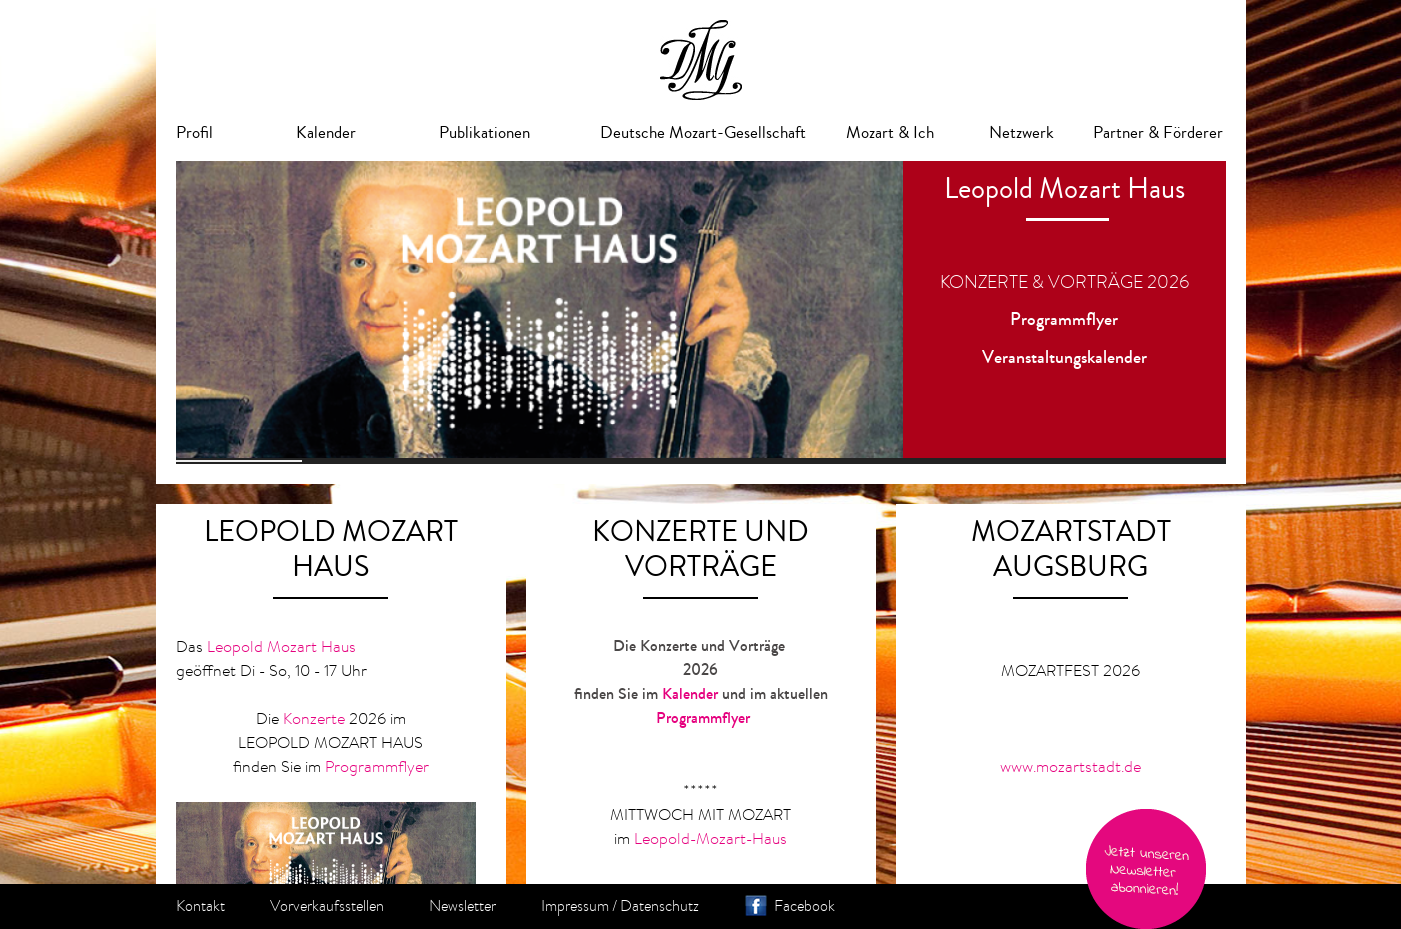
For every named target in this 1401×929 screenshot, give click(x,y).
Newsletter (462, 906)
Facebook (804, 906)
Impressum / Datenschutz (620, 906)
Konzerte (314, 718)
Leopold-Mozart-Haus (710, 838)
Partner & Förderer (1158, 132)
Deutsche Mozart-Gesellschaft (703, 132)
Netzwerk (1021, 132)
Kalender (326, 132)
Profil (194, 132)
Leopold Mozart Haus (281, 646)
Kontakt (200, 906)
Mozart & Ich (890, 132)
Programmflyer (1064, 319)
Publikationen (484, 132)
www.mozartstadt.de (1070, 766)
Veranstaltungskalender (1064, 357)
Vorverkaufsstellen (327, 906)
